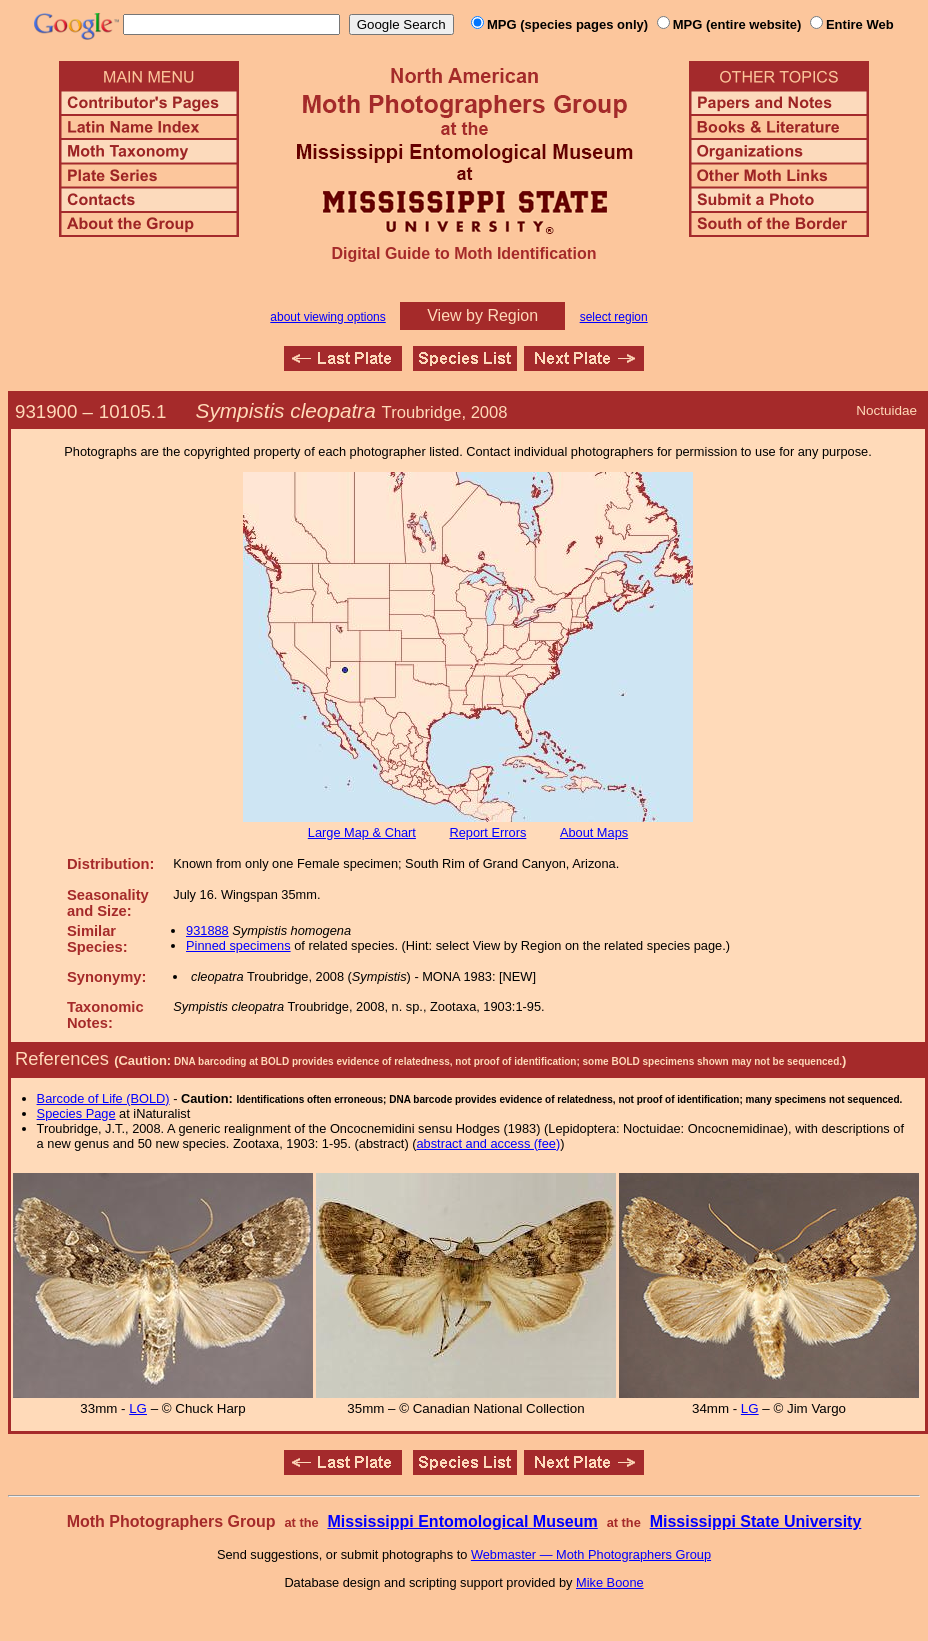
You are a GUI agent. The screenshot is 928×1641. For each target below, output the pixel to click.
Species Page (76, 1113)
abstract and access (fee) (488, 1143)
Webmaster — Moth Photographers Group (591, 1554)
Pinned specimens (238, 945)
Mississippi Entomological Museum (462, 1521)
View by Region (482, 315)
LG (138, 1408)
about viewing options (327, 317)
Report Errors (488, 832)
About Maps (594, 832)
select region (614, 317)
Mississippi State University (756, 1521)
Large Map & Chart (362, 832)
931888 (207, 930)
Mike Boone (610, 1582)
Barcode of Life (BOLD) (103, 1098)
